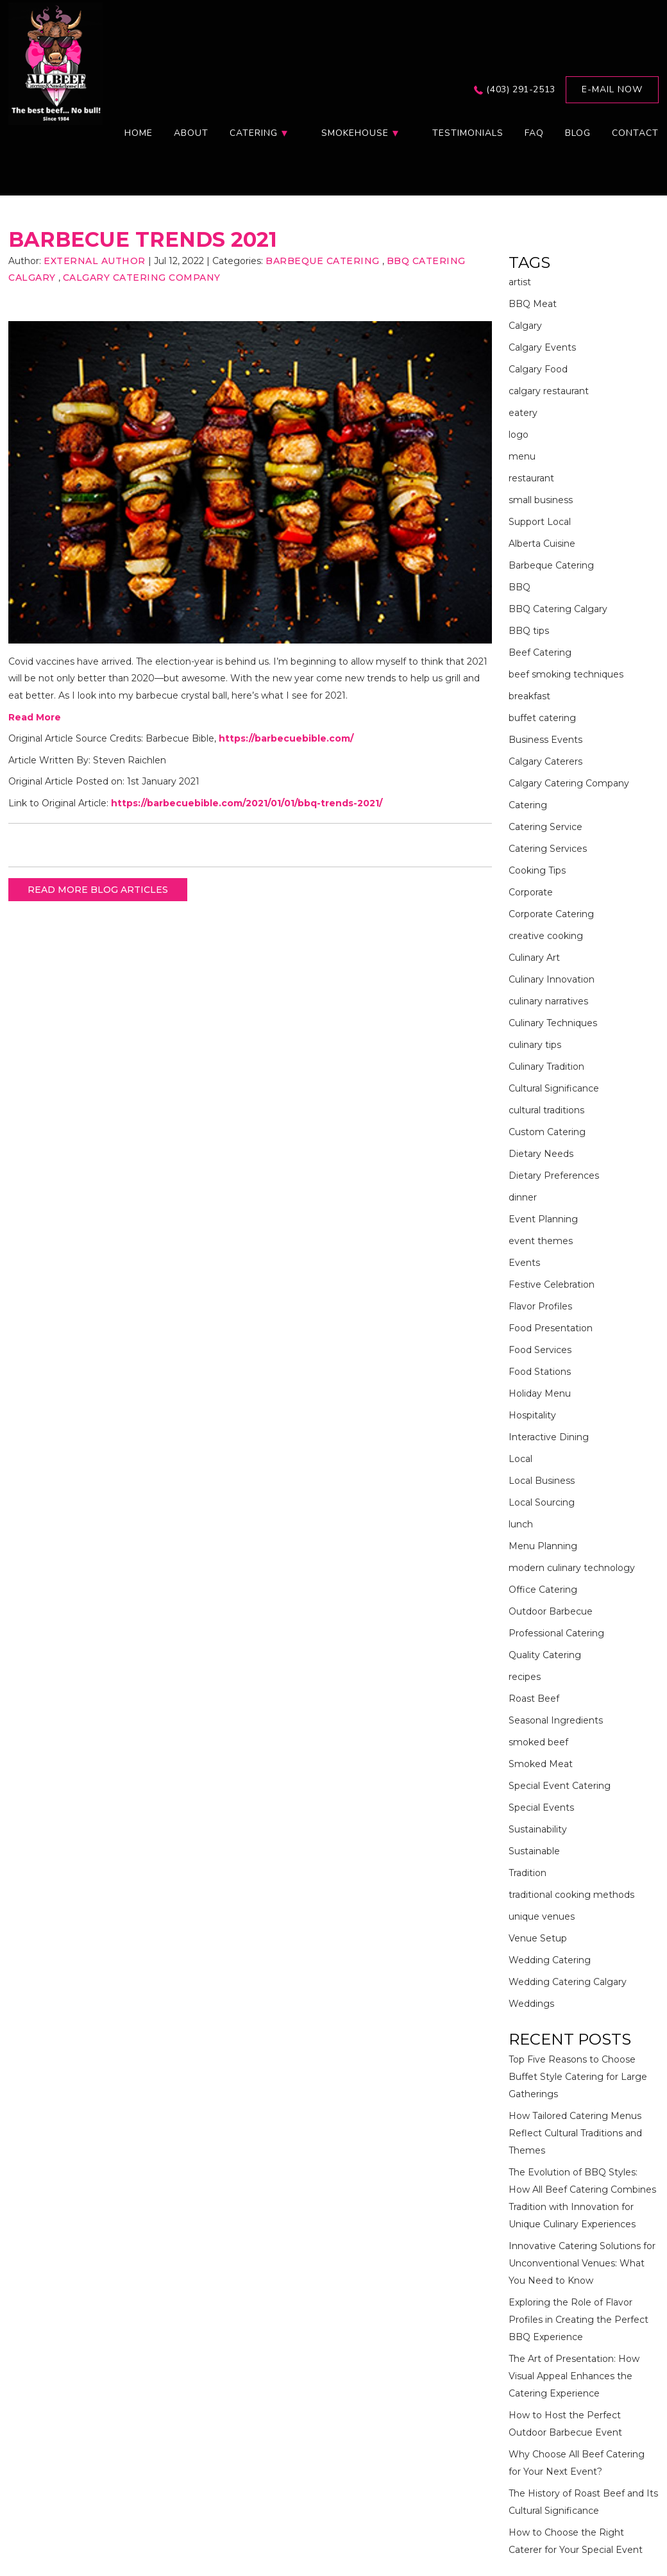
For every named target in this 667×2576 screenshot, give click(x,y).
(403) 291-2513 (520, 89)
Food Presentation (551, 1328)
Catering (528, 805)
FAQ (534, 133)
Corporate (531, 892)
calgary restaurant (549, 391)
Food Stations (540, 1371)
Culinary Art (534, 957)
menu (522, 456)
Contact (635, 133)
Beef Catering (540, 652)
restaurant (531, 478)
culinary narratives (548, 1001)
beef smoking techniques (566, 674)
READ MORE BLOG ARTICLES (98, 889)
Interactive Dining (549, 1437)
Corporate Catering (551, 914)
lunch (521, 1524)
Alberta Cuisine (542, 543)
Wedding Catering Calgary (568, 1982)
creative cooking (546, 936)
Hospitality (532, 1415)
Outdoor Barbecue (551, 1611)
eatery (523, 413)
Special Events (541, 1807)
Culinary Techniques (553, 1023)
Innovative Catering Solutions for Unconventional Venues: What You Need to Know (582, 2263)
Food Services (540, 1350)
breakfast (529, 696)
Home (138, 133)
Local (520, 1459)
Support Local (540, 522)
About (191, 133)
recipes (525, 1677)
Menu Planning (543, 1546)
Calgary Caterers (545, 761)
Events (524, 1262)
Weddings (531, 2003)
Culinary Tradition (546, 1066)
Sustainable (534, 1851)
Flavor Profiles (540, 1306)
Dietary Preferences (554, 1175)
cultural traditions (546, 1110)
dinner (523, 1197)
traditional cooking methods (571, 1894)
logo (518, 434)
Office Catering (543, 1589)
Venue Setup (538, 1938)
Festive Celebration (552, 1284)
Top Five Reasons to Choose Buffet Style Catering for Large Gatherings (578, 2077)
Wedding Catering (550, 1960)
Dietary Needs (541, 1153)
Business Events (545, 739)
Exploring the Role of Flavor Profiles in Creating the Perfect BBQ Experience (578, 2320)
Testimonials (467, 133)
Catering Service (545, 827)
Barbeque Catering (323, 261)
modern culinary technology (572, 1568)
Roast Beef (534, 1698)
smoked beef (538, 1742)
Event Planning (543, 1219)
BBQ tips (529, 630)
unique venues (542, 1916)
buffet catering (542, 718)
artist (520, 282)
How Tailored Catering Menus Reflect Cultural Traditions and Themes (575, 2133)
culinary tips (535, 1045)
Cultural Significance (554, 1088)
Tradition (527, 1873)
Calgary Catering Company (142, 277)
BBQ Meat (533, 304)
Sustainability (538, 1829)
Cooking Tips (537, 870)
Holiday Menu (540, 1393)
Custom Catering (547, 1132)
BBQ (519, 587)
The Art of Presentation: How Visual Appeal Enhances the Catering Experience (574, 2376)
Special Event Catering (560, 1785)
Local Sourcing (542, 1502)
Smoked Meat (541, 1764)
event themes (541, 1241)
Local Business (542, 1480)
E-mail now (612, 89)
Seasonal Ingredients (556, 1720)
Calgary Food (538, 369)
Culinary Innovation (552, 979)
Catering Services (548, 848)
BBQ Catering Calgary (558, 609)
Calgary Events (542, 347)
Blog (578, 133)
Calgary (525, 325)
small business (541, 500)
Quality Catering (545, 1655)
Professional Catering (556, 1633)
